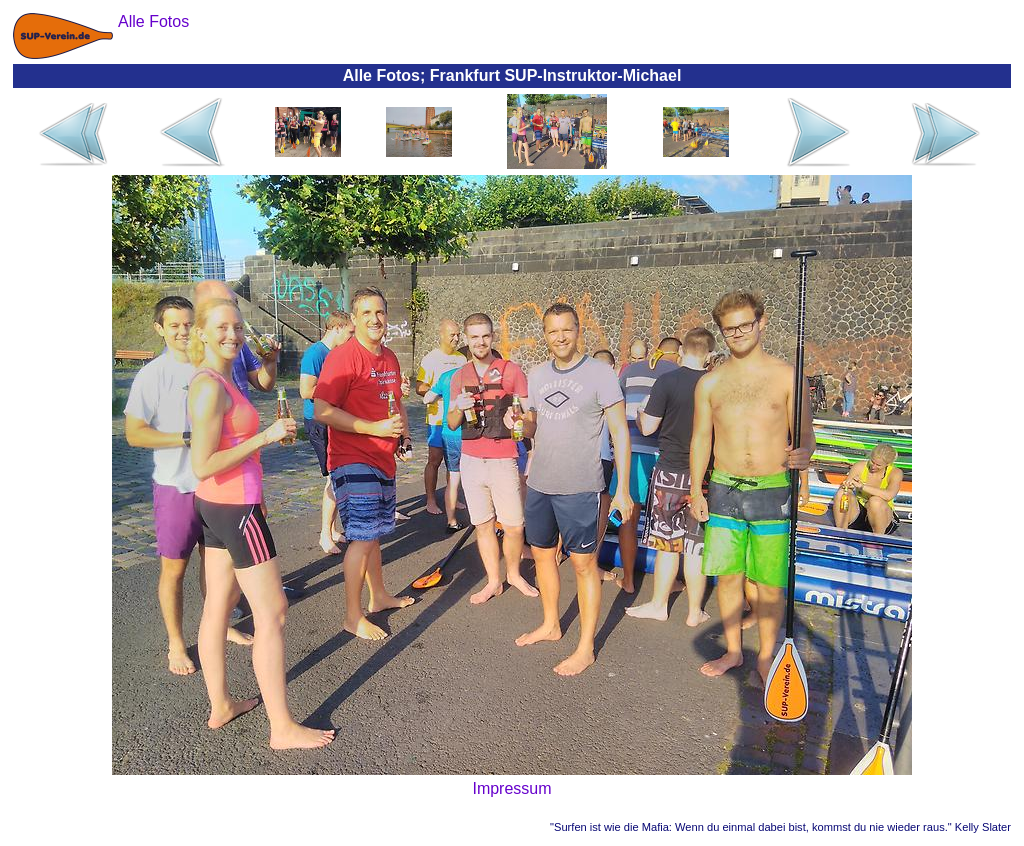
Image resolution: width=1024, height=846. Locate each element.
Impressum (511, 788)
